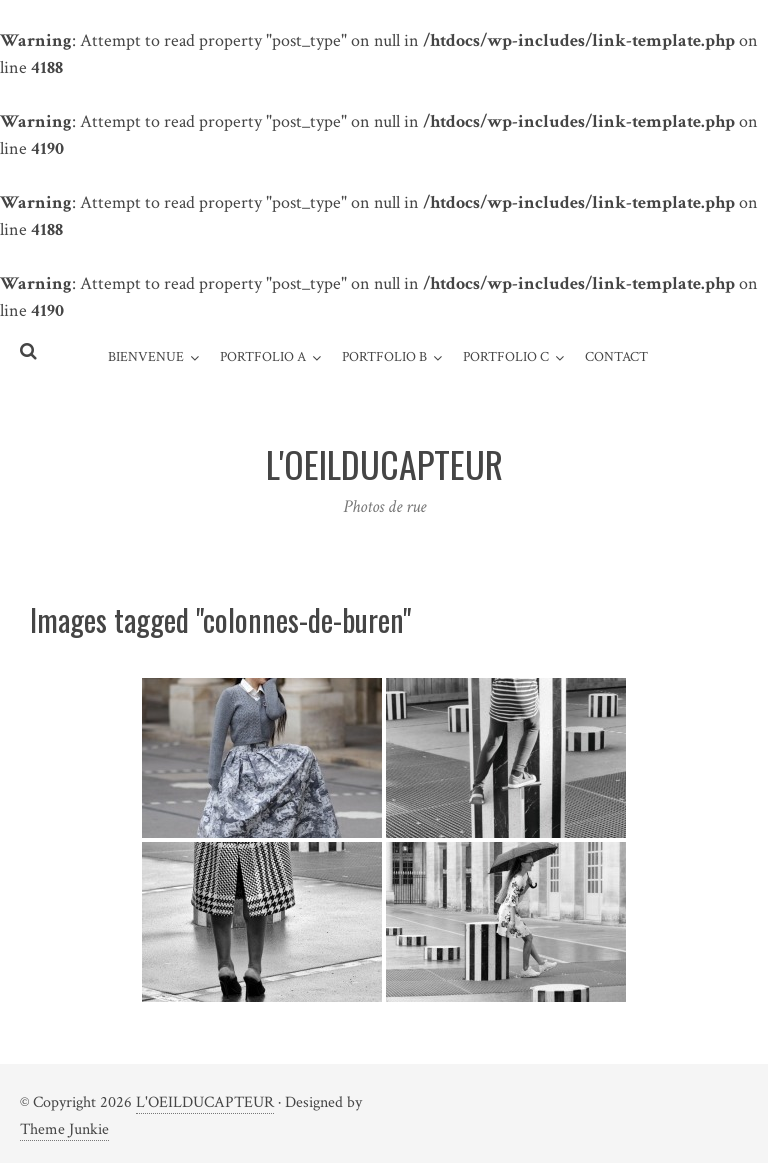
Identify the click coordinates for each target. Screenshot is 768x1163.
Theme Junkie (64, 1129)
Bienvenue (146, 357)
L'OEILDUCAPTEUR (205, 1102)
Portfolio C (506, 357)
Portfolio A (263, 357)
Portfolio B (384, 357)
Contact (616, 357)
